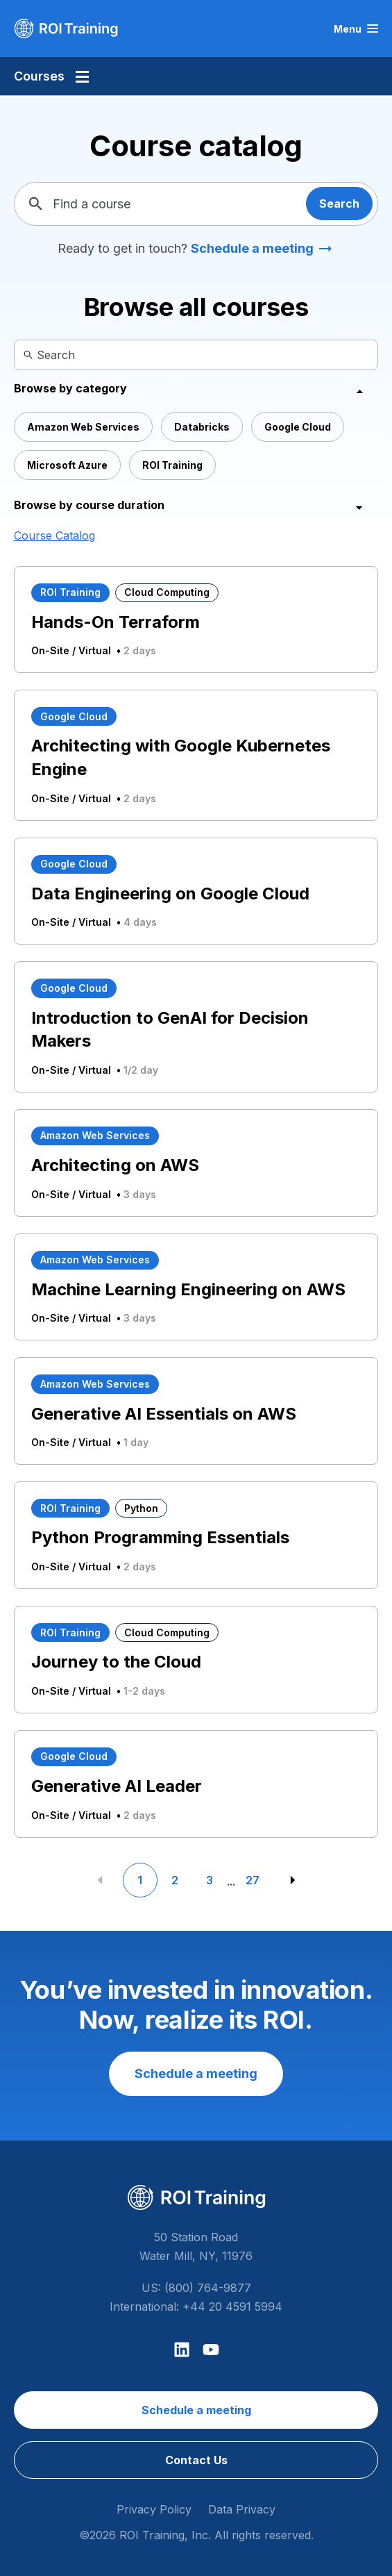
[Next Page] (292, 1880)
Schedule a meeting (252, 248)
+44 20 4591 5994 (232, 2306)
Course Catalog (54, 535)
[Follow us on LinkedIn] (181, 2349)
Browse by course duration (89, 505)
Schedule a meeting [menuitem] (196, 2410)
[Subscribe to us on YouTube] (211, 2349)
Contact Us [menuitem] (196, 2460)
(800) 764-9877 (207, 2288)
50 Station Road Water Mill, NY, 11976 (196, 2246)
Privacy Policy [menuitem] (154, 2509)
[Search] (20, 355)
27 (252, 1880)
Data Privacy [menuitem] (241, 2509)
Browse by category (70, 388)
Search (339, 203)
